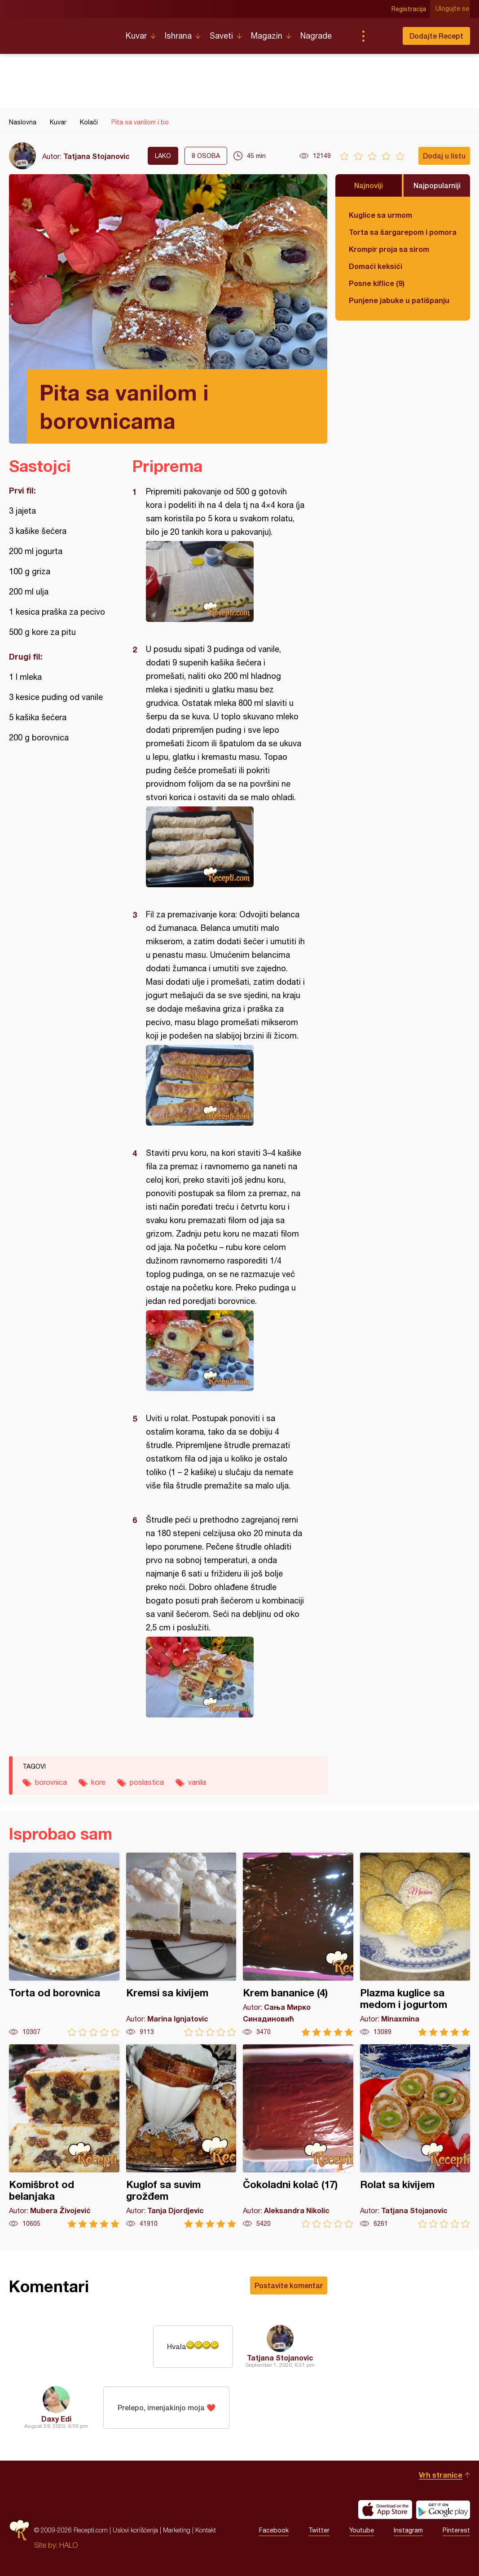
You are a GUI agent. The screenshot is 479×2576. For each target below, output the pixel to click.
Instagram (408, 2530)
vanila (197, 1782)
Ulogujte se (453, 9)
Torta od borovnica (64, 1944)
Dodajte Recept (436, 35)
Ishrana (178, 35)
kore (98, 1782)
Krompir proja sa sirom (389, 249)
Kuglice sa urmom (380, 215)
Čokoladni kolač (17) (298, 2136)
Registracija (409, 9)
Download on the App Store (385, 2509)
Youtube (361, 2530)
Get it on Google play (443, 2509)
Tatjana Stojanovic (96, 156)
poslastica (147, 1782)
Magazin (266, 35)
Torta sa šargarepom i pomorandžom (403, 232)
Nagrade (316, 35)
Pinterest (456, 2530)
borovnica (51, 1782)
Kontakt (205, 2530)
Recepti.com (60, 32)
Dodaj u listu (444, 155)
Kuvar (136, 35)
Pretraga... (381, 36)
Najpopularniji (437, 185)
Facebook (274, 2530)
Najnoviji (368, 185)
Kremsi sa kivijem (181, 1944)
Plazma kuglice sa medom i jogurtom (415, 1944)
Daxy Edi (56, 2418)
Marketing (176, 2530)
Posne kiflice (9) (376, 283)
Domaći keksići (375, 266)
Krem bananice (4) (298, 1944)
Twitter (319, 2530)
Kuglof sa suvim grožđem (181, 2136)
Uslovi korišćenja (135, 2530)
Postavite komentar (289, 2285)
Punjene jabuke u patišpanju (399, 300)
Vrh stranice (440, 2474)
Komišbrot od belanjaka (64, 2136)
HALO (68, 2545)
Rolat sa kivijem (415, 2136)
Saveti (221, 35)
